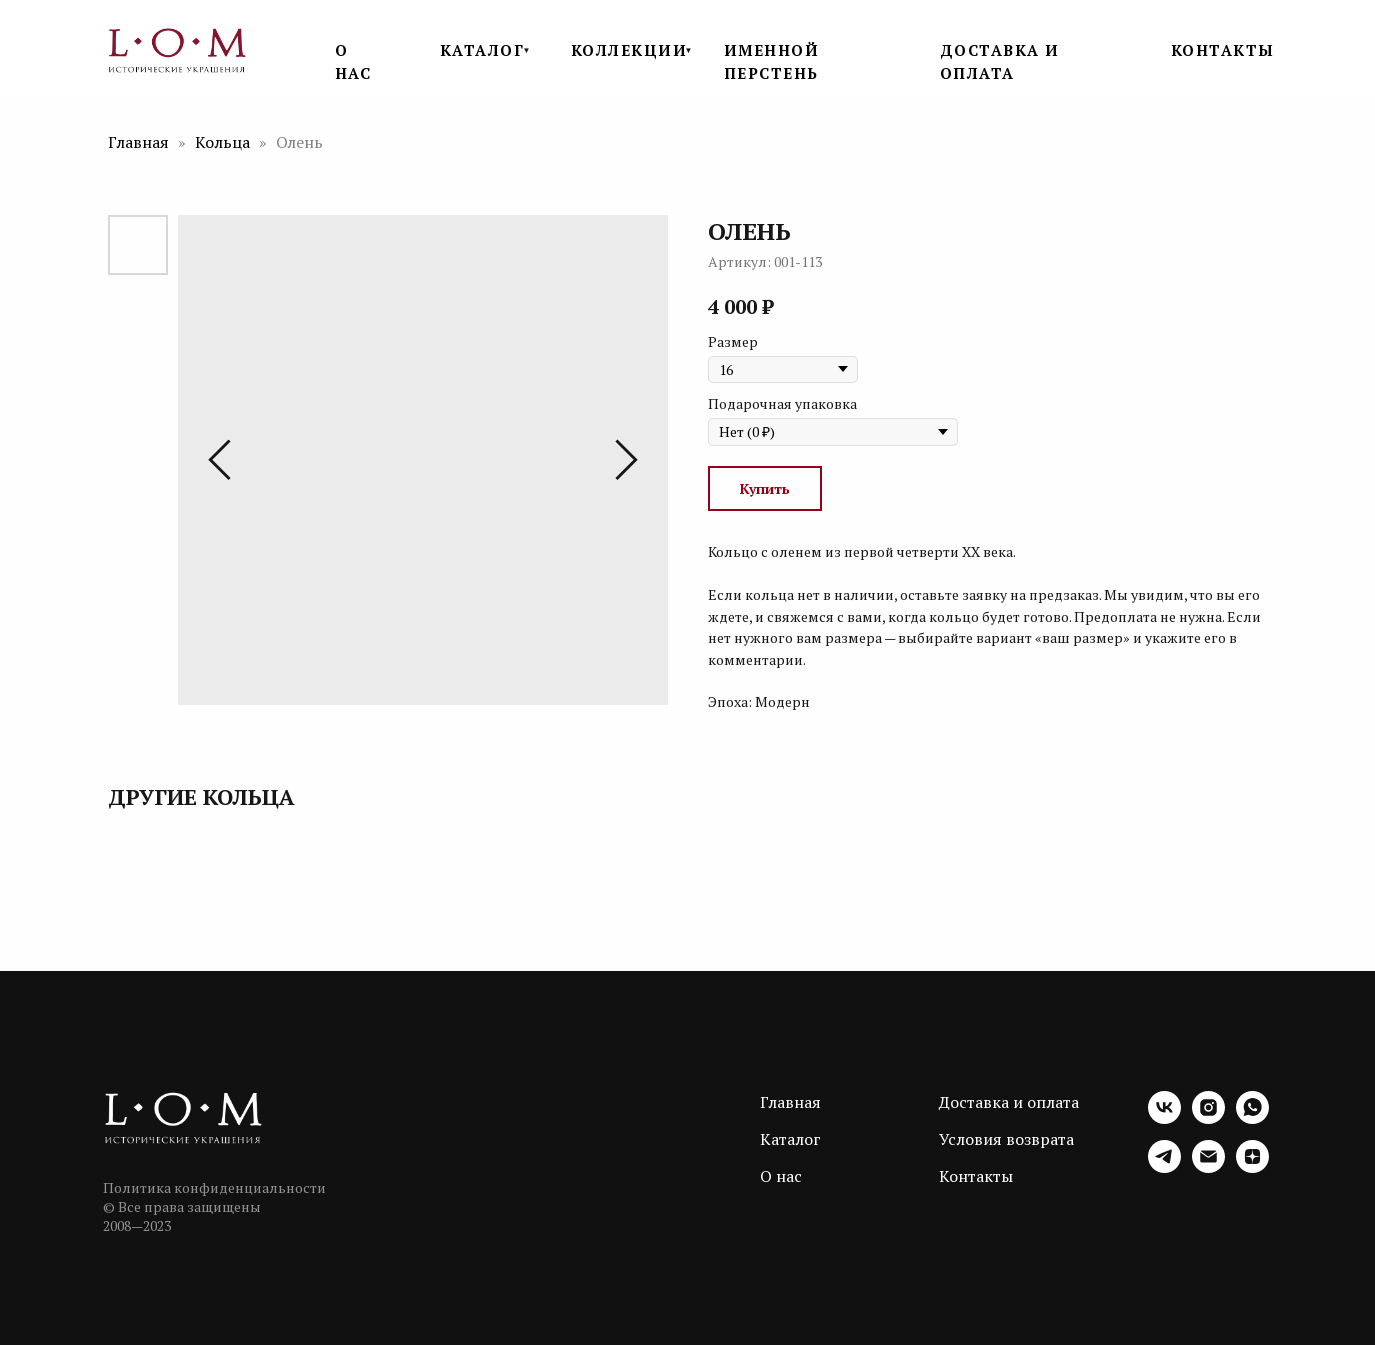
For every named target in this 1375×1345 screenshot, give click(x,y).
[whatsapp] (1252, 1118)
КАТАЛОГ (482, 50)
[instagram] (1208, 1118)
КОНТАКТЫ (1223, 50)
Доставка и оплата (1009, 1102)
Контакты (976, 1176)
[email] (1208, 1167)
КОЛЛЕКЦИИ (629, 50)
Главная (138, 142)
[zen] (1252, 1167)
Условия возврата (1006, 1139)
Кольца (224, 142)
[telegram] (1164, 1167)
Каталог (790, 1139)
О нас (781, 1176)
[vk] (1164, 1118)
